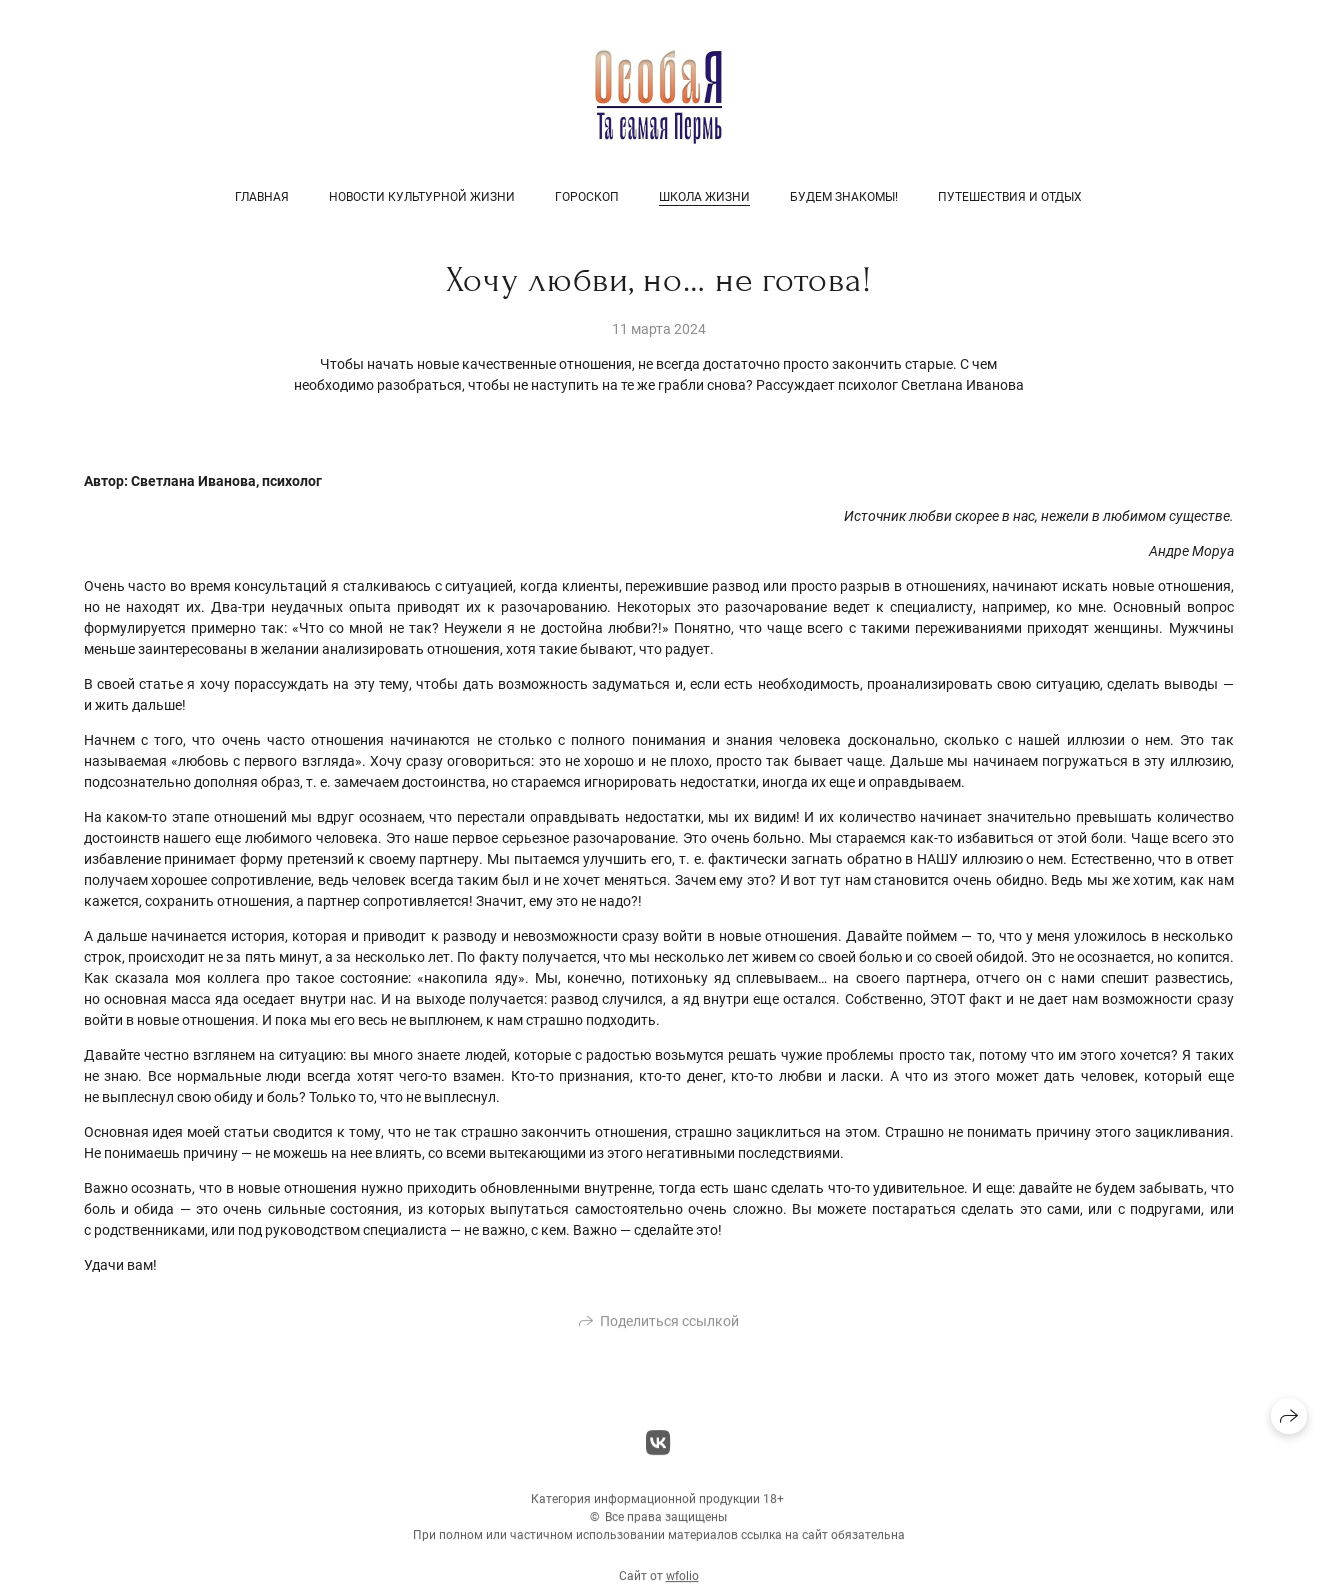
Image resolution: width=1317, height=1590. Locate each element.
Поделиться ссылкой (669, 1327)
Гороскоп (587, 197)
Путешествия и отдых (1010, 197)
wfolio (682, 1582)
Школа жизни (704, 197)
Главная (262, 197)
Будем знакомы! (844, 197)
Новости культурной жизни (422, 197)
